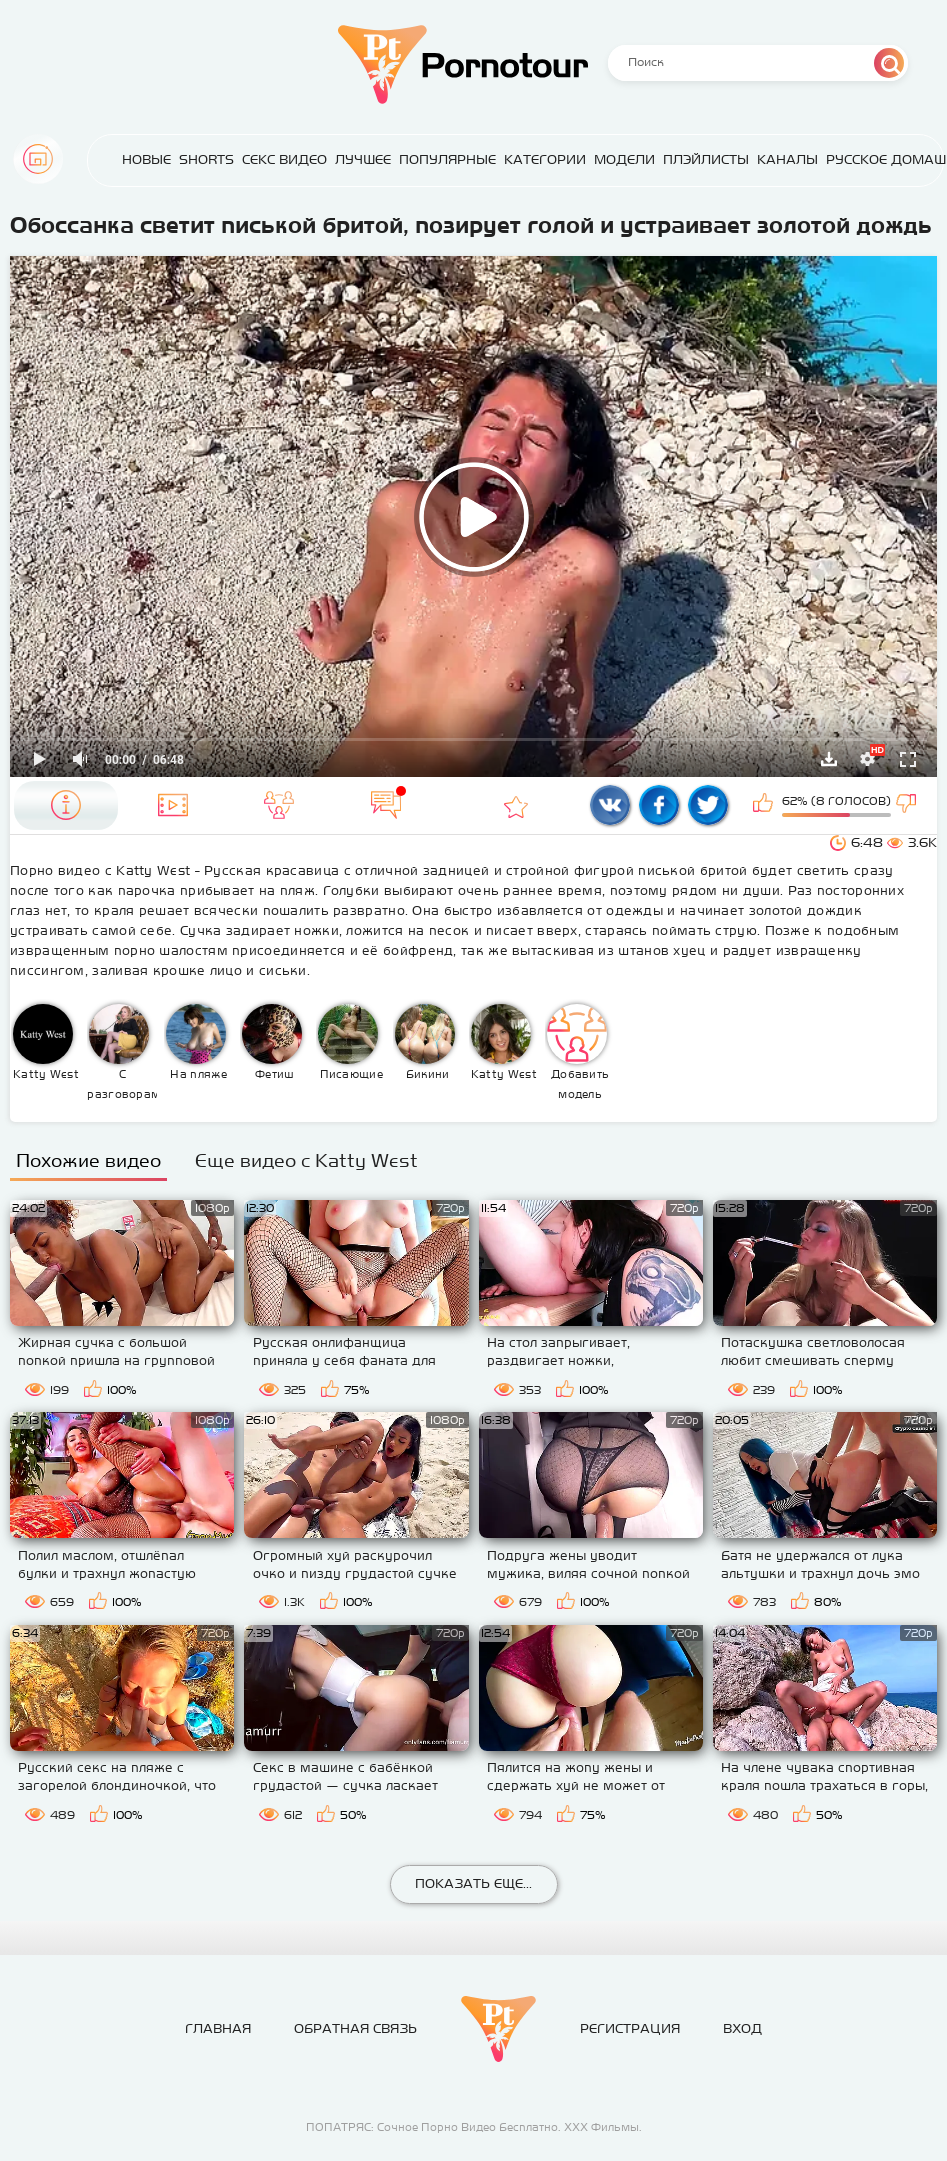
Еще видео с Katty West (306, 1160)
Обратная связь (355, 2028)
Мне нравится (765, 805)
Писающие (350, 1042)
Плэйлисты (706, 159)
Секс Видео (284, 159)
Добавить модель (578, 1052)
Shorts (206, 159)
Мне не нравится (908, 805)
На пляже (196, 1042)
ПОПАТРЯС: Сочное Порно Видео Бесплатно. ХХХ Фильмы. (474, 2127)
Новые (146, 159)
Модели (624, 159)
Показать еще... (473, 1883)
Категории (545, 159)
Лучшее (363, 159)
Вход (742, 2028)
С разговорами (122, 1052)
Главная (38, 159)
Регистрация (630, 2028)
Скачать (829, 759)
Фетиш (272, 1042)
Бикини (425, 1042)
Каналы (787, 159)
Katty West (46, 1042)
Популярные (447, 159)
